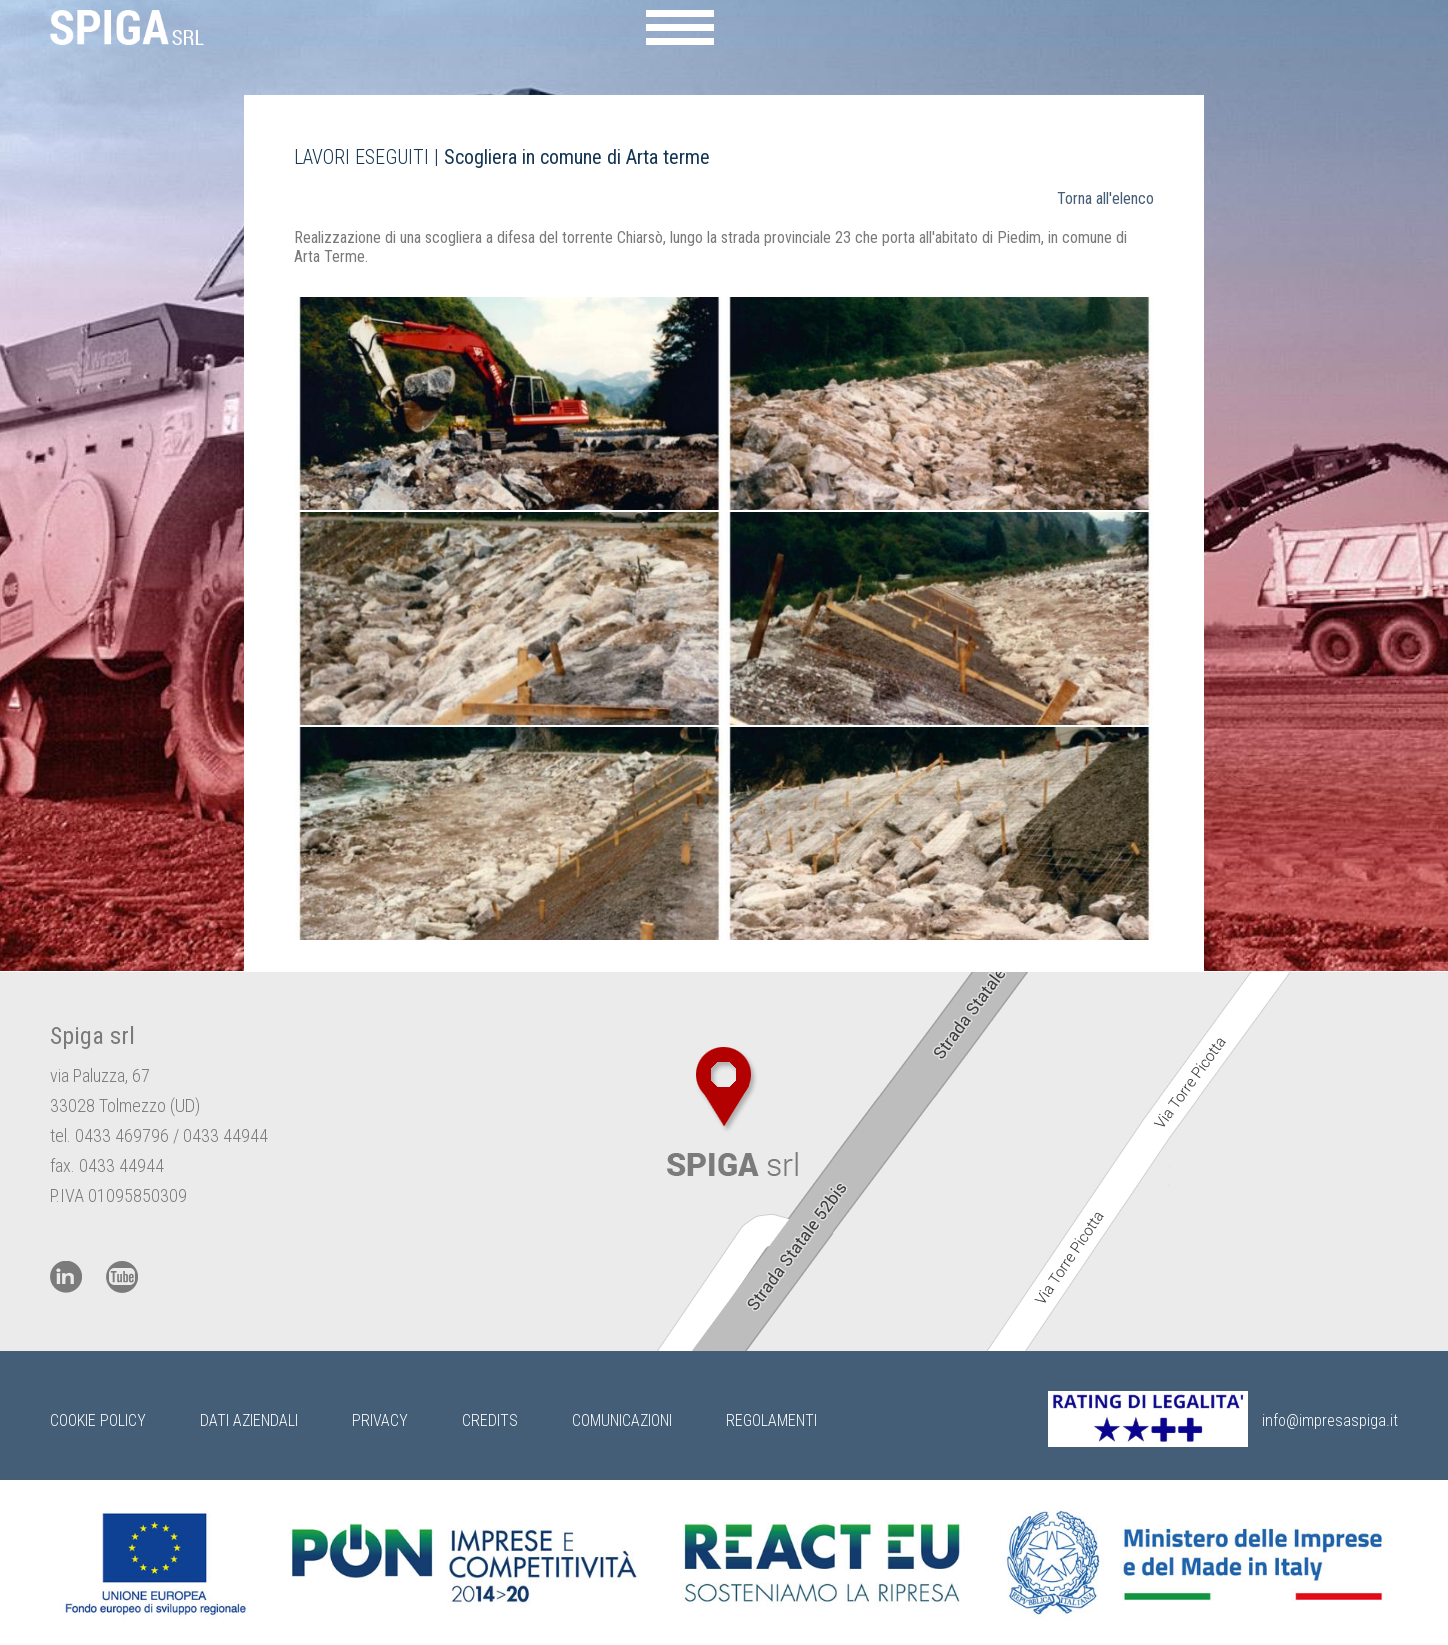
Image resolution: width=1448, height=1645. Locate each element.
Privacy (380, 1420)
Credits (490, 1420)
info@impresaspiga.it (1330, 1420)
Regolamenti (771, 1420)
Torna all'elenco (1105, 198)
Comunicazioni (622, 1420)
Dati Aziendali (249, 1420)
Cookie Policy (98, 1420)
